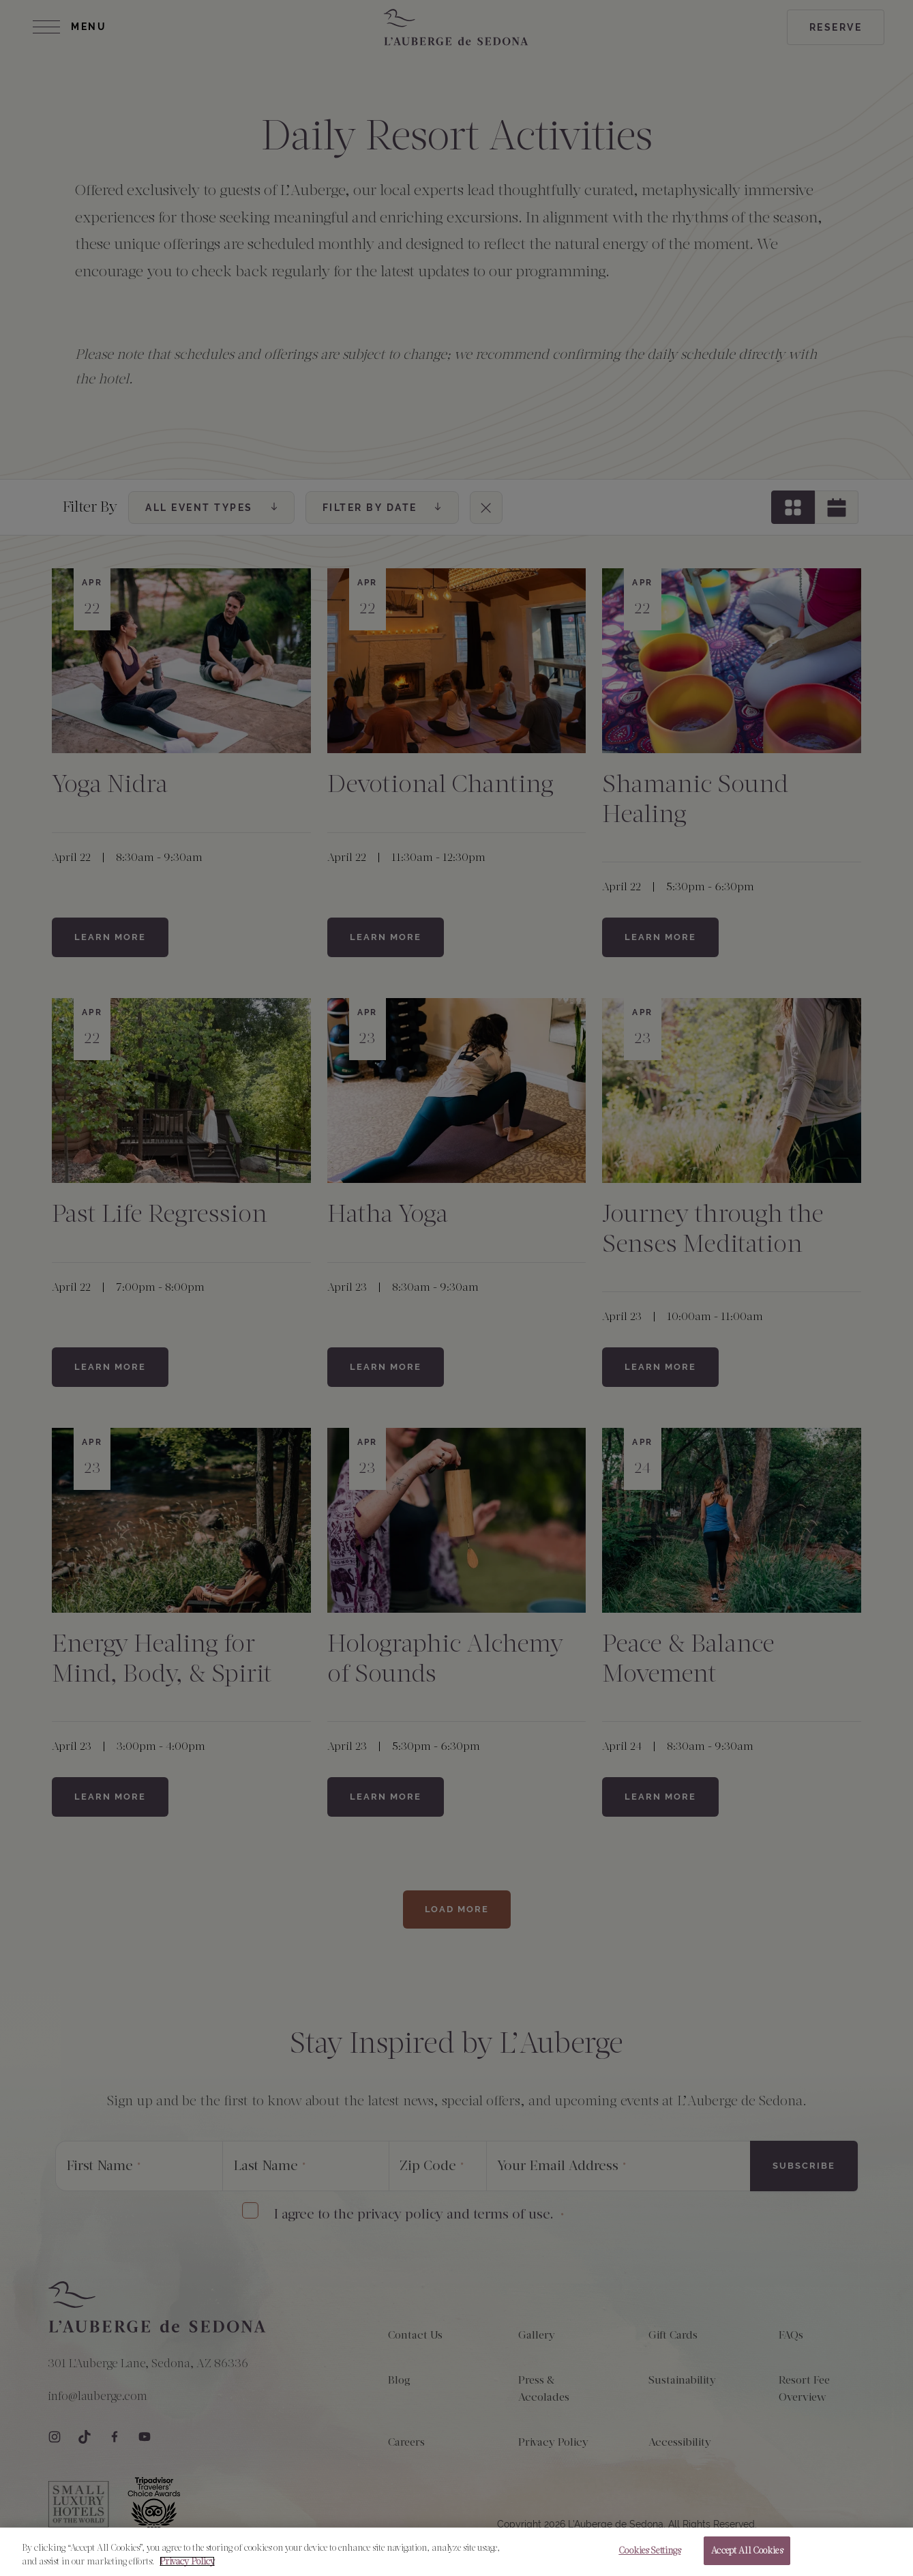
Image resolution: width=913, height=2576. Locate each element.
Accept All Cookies (746, 2550)
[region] (456, 2552)
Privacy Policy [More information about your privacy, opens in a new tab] (187, 2561)
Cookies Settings (649, 2550)
